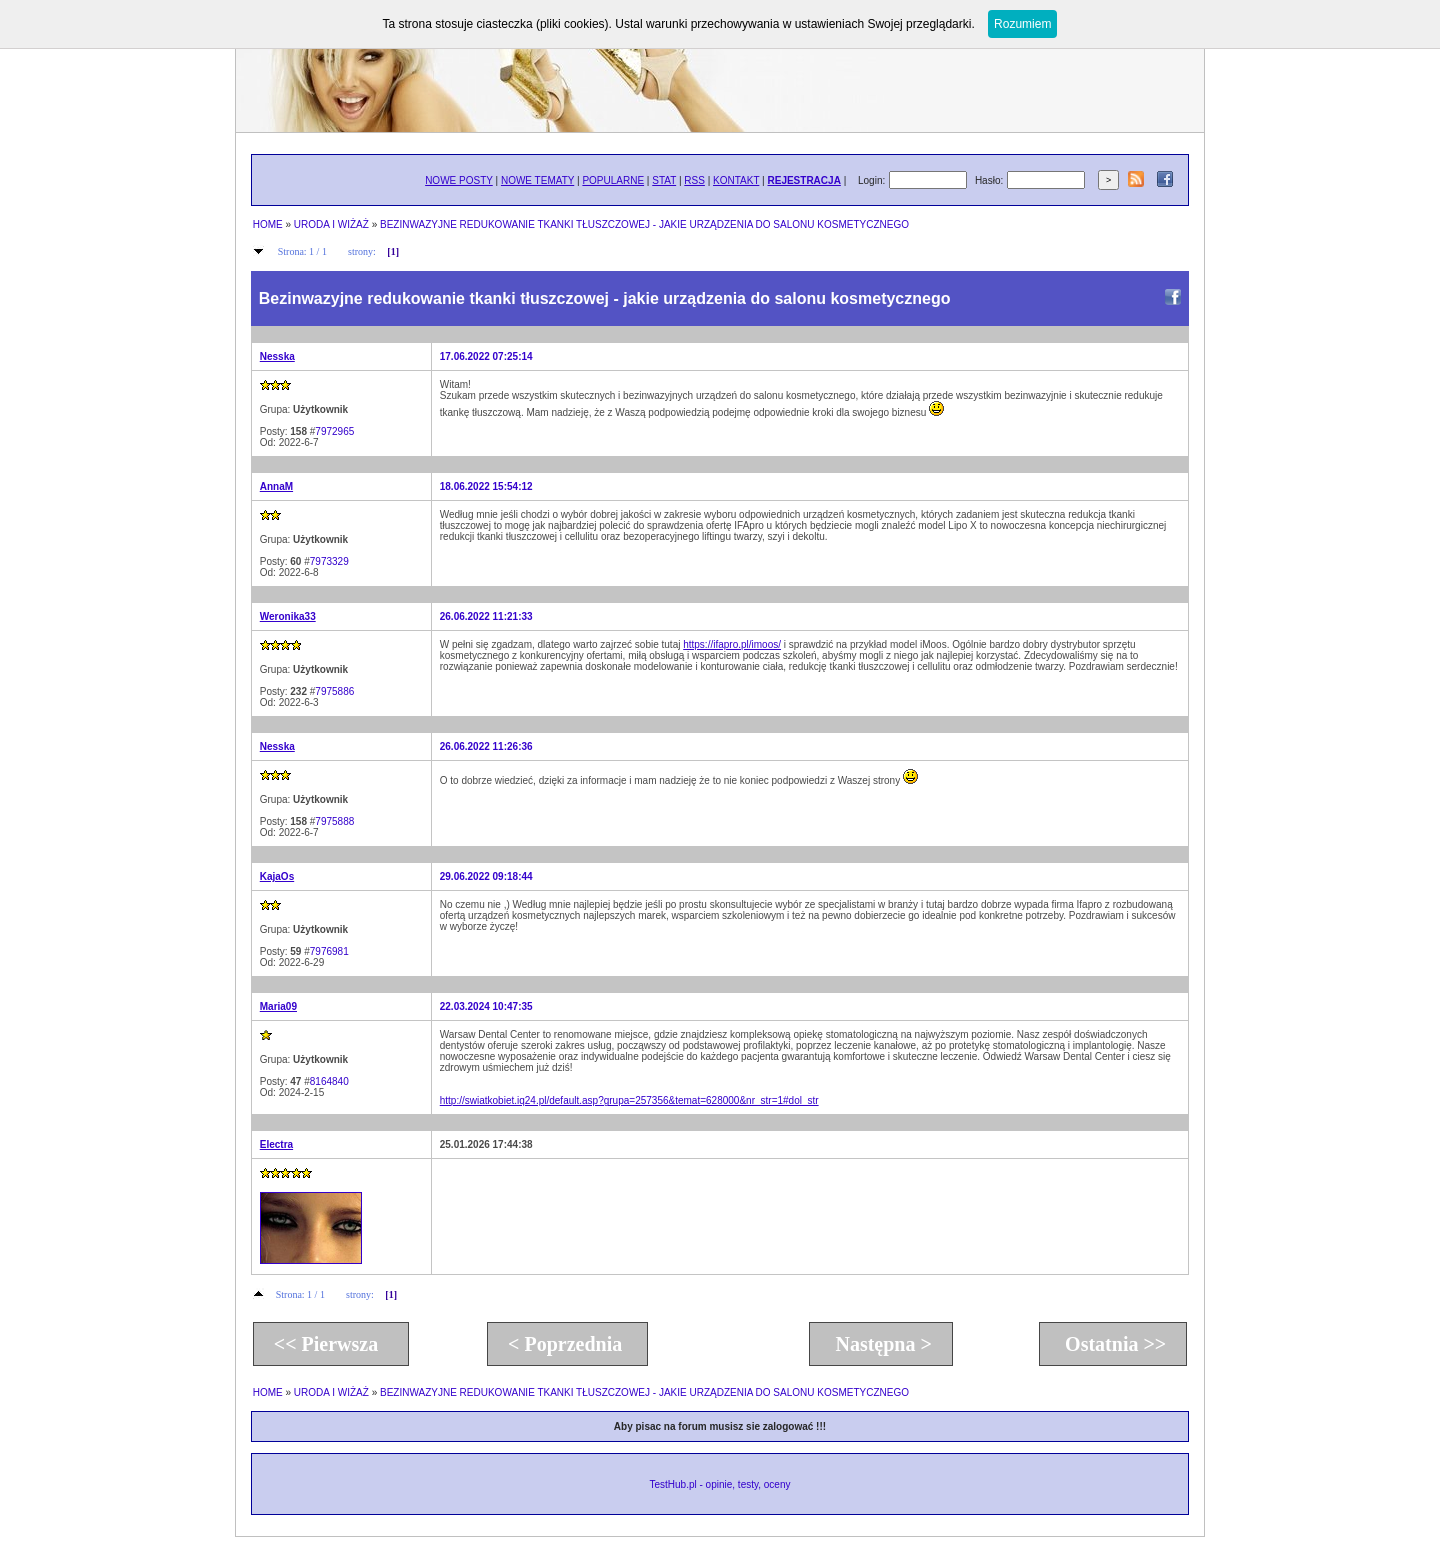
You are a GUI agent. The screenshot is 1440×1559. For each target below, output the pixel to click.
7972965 (334, 431)
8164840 (329, 1081)
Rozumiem (1022, 24)
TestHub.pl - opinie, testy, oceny (719, 1484)
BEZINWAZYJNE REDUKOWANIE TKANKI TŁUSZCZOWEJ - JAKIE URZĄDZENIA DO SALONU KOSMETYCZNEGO (644, 224)
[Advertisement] (804, 1216)
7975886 (334, 691)
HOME (268, 224)
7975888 (334, 821)
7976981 (329, 951)
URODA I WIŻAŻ (331, 224)
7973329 (329, 561)
